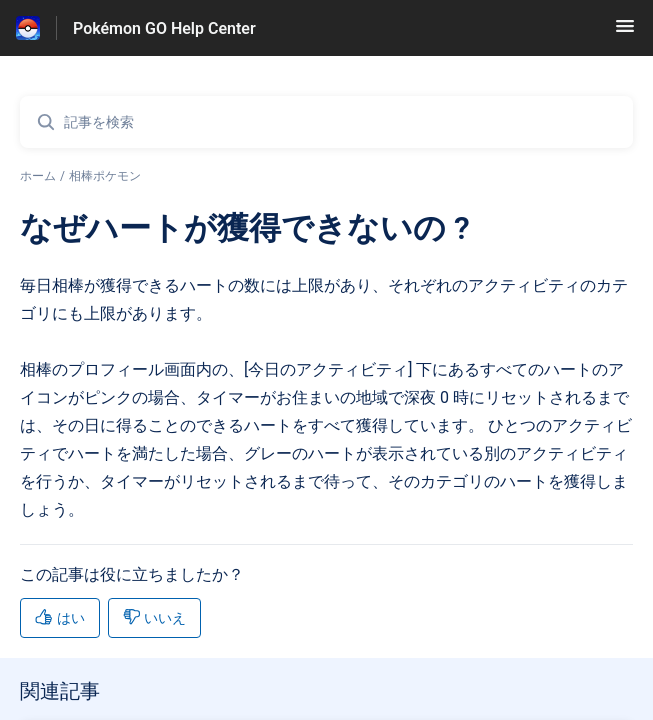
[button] (625, 32)
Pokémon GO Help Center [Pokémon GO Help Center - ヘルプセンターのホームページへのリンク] (164, 28)
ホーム (38, 176)
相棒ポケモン (105, 176)
